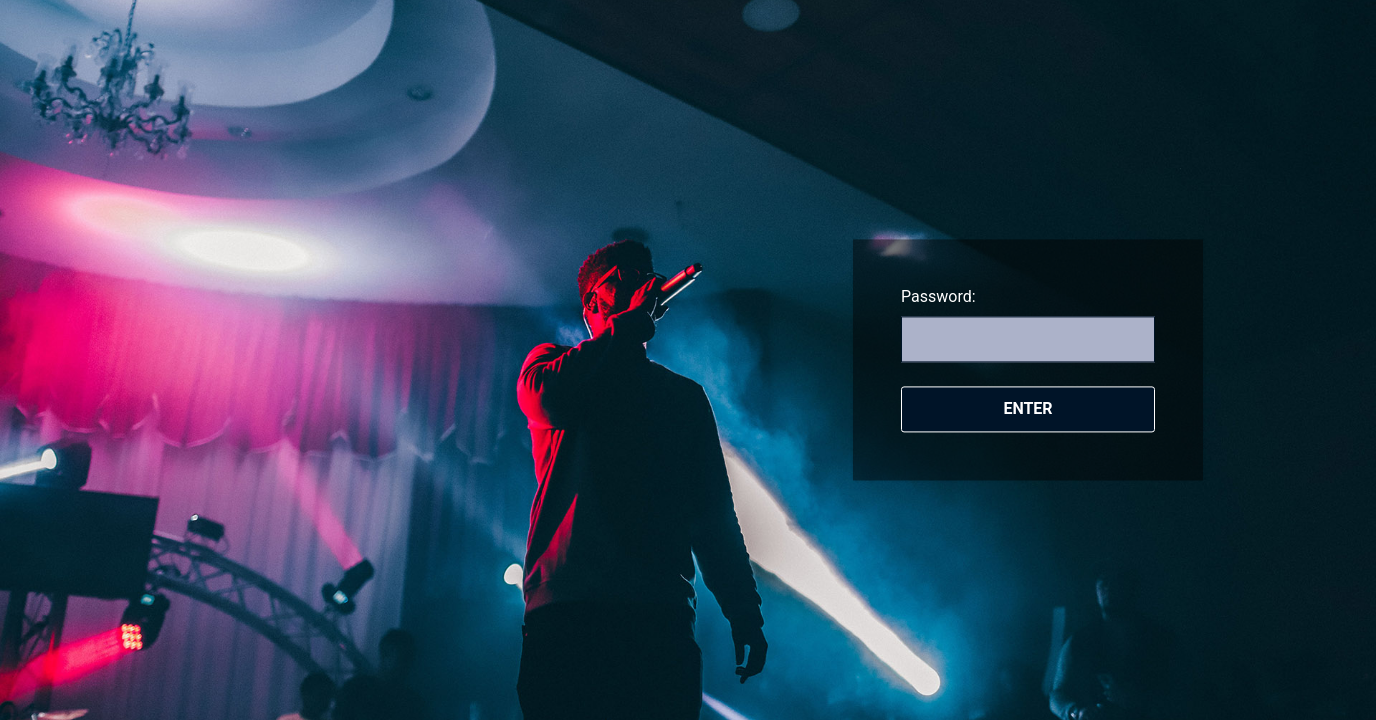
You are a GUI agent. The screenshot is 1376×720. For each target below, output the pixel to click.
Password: (938, 296)
